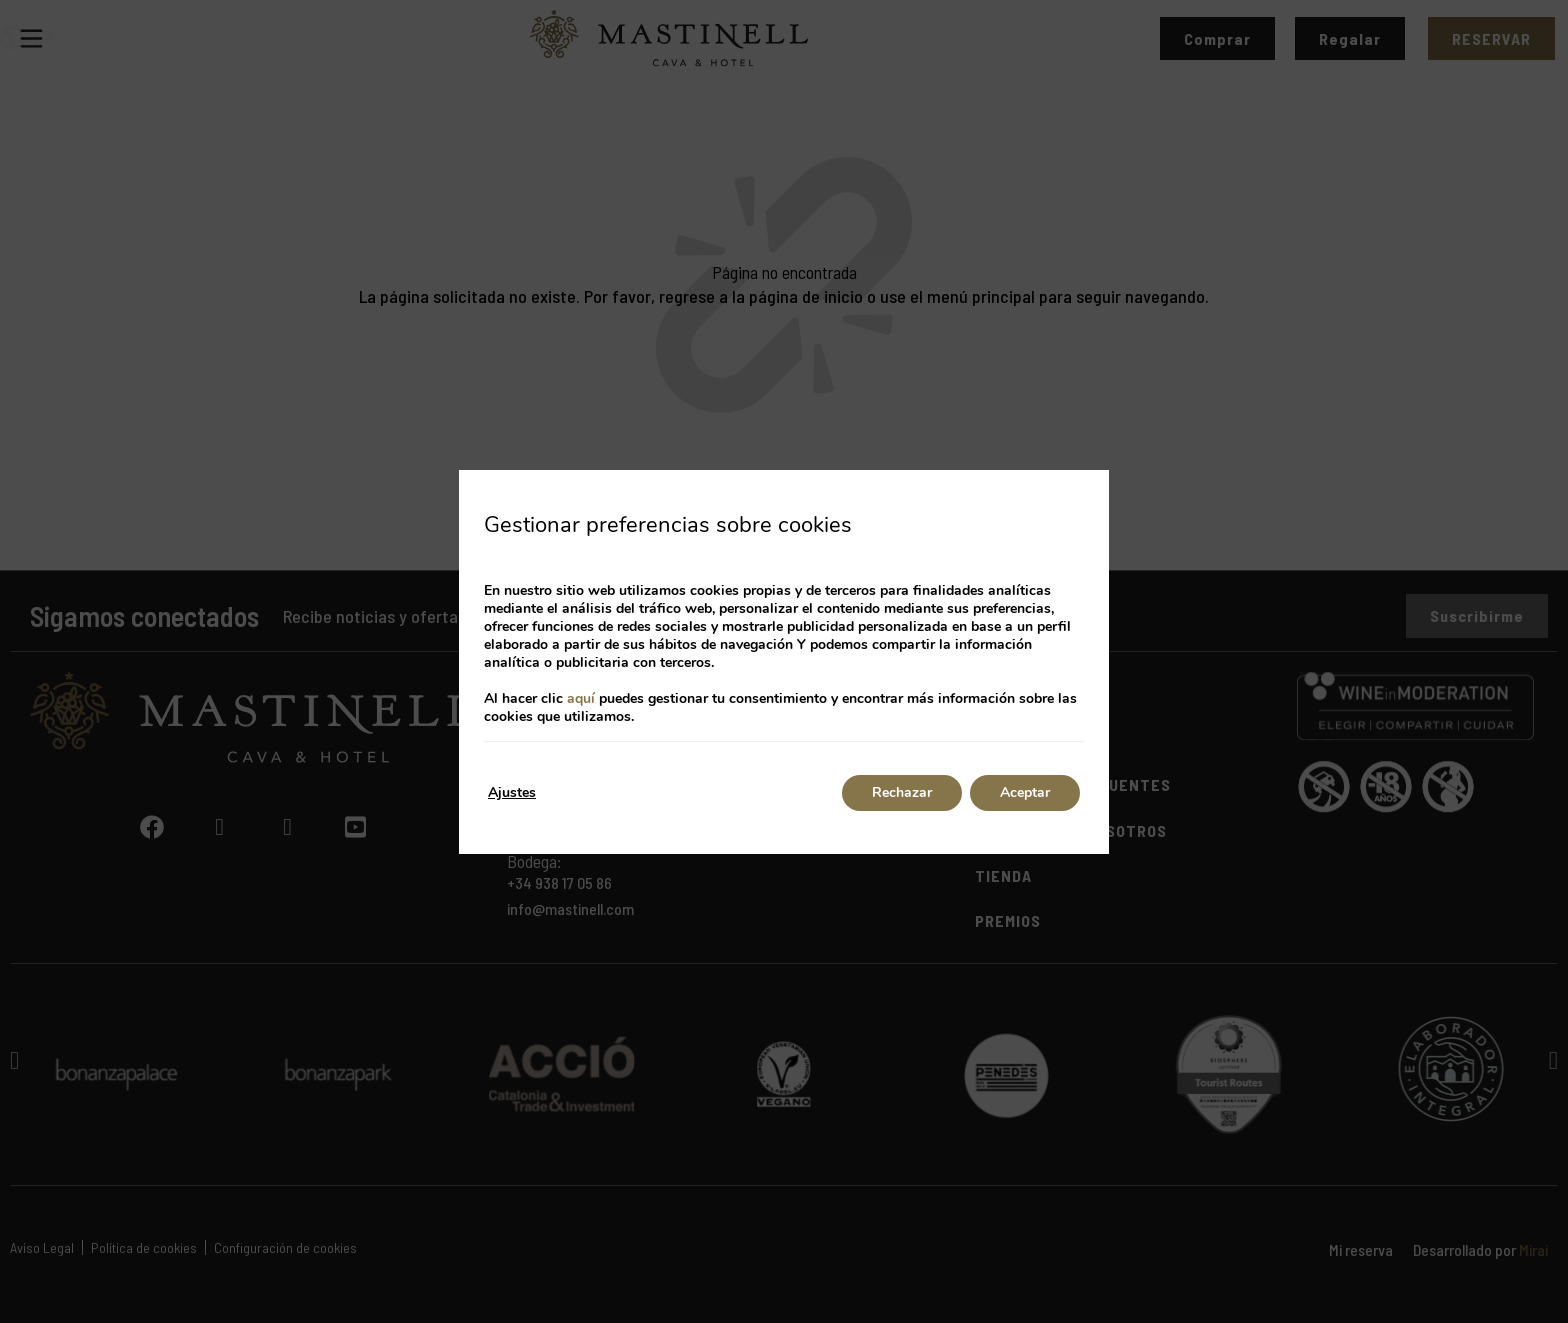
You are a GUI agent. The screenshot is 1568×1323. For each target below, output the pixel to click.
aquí (581, 698)
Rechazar (902, 792)
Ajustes (512, 792)
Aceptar (1025, 792)
